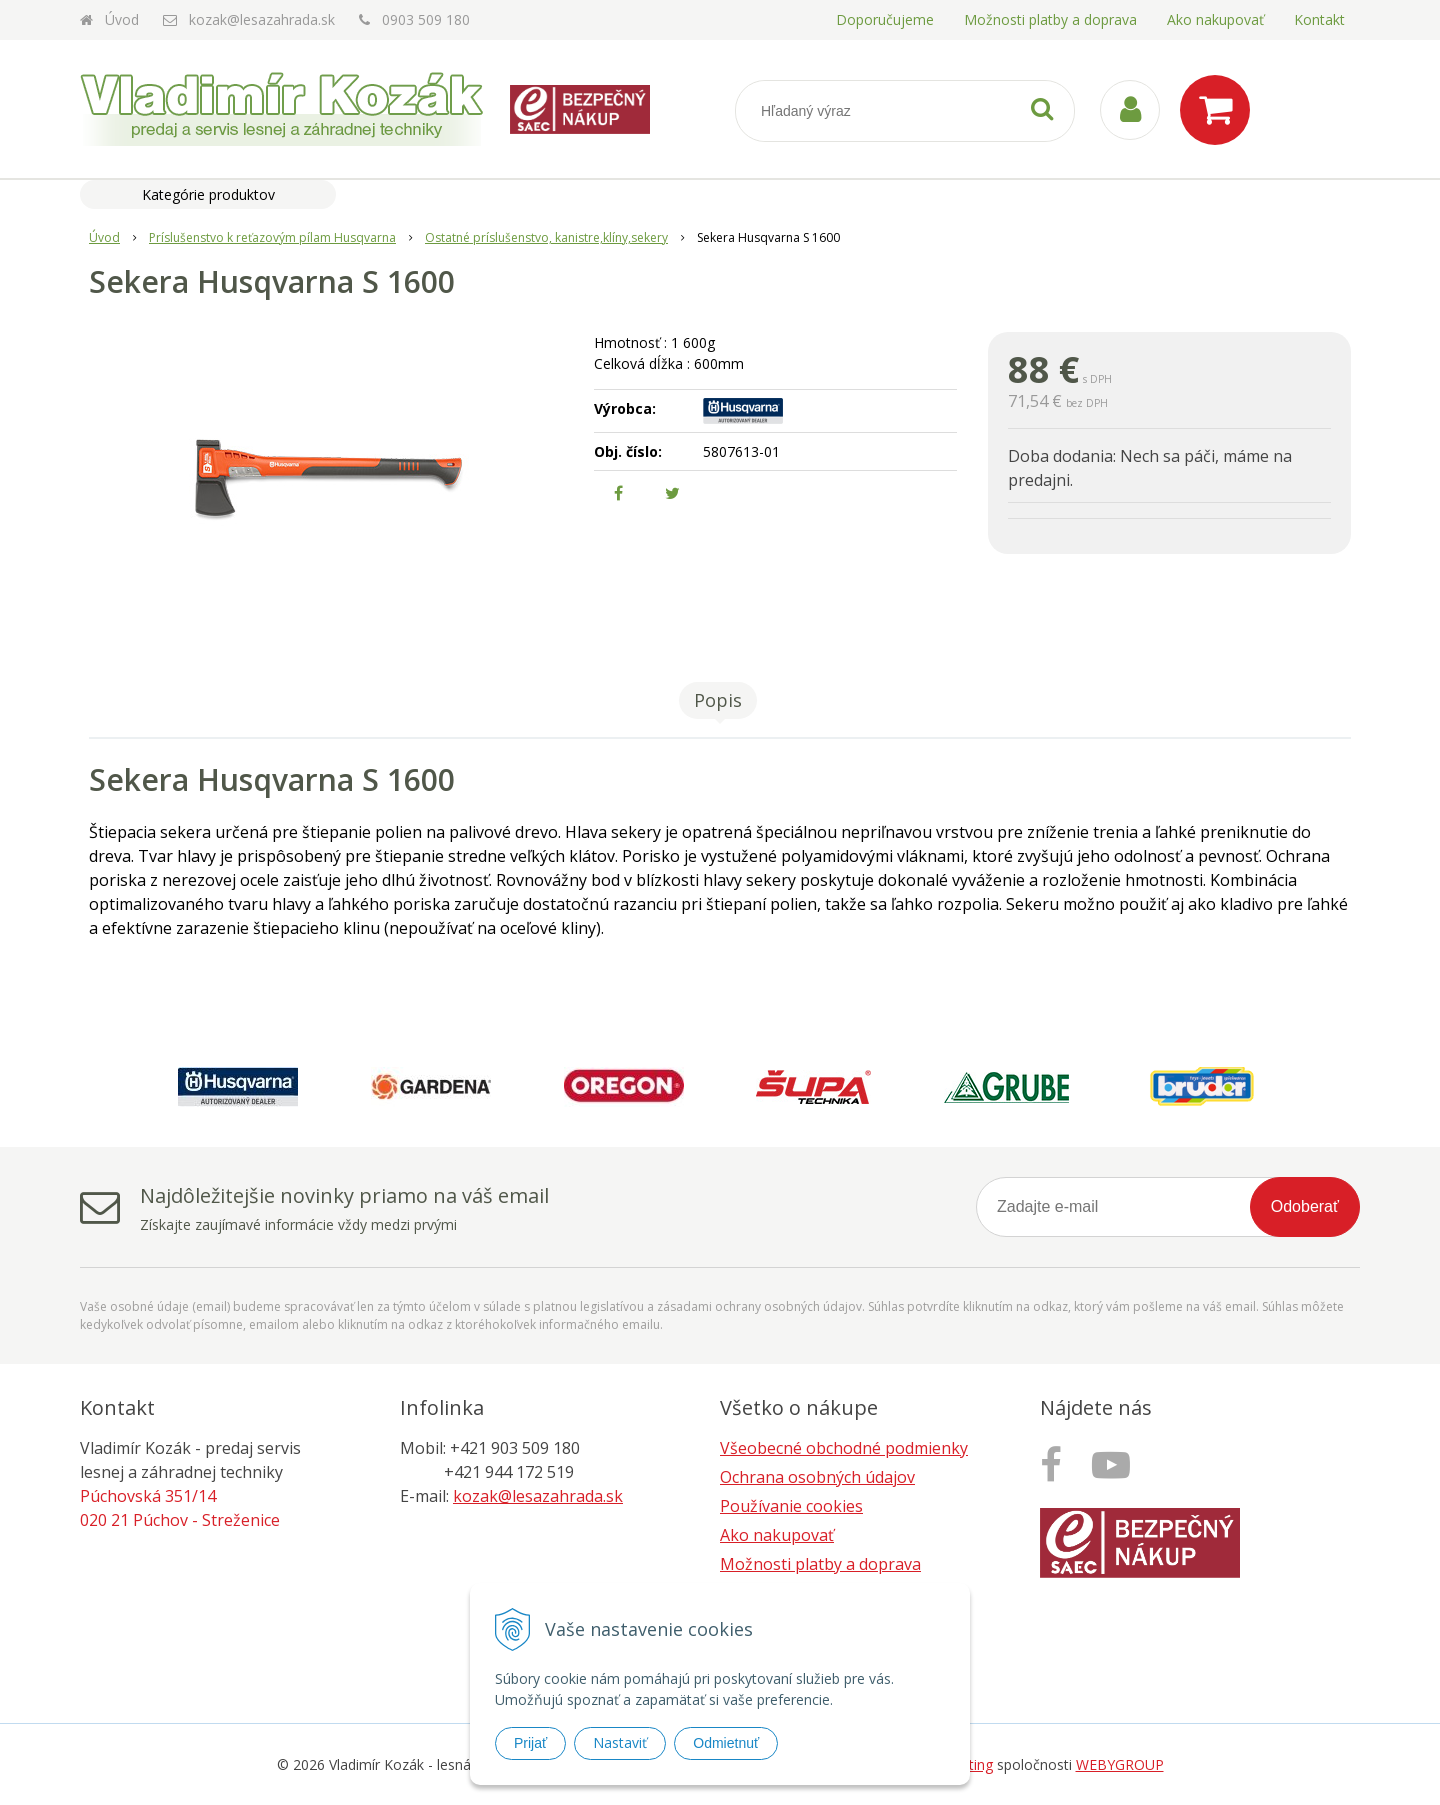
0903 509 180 (426, 19)
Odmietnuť (726, 1743)
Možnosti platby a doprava (1050, 19)
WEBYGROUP (1120, 1764)
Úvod (122, 19)
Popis (718, 700)
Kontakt (1319, 19)
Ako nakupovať (1215, 19)
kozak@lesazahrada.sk (262, 19)
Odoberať (1305, 1206)
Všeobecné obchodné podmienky (844, 1448)
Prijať (530, 1743)
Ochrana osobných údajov (817, 1477)
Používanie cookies (791, 1506)
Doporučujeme (885, 19)
